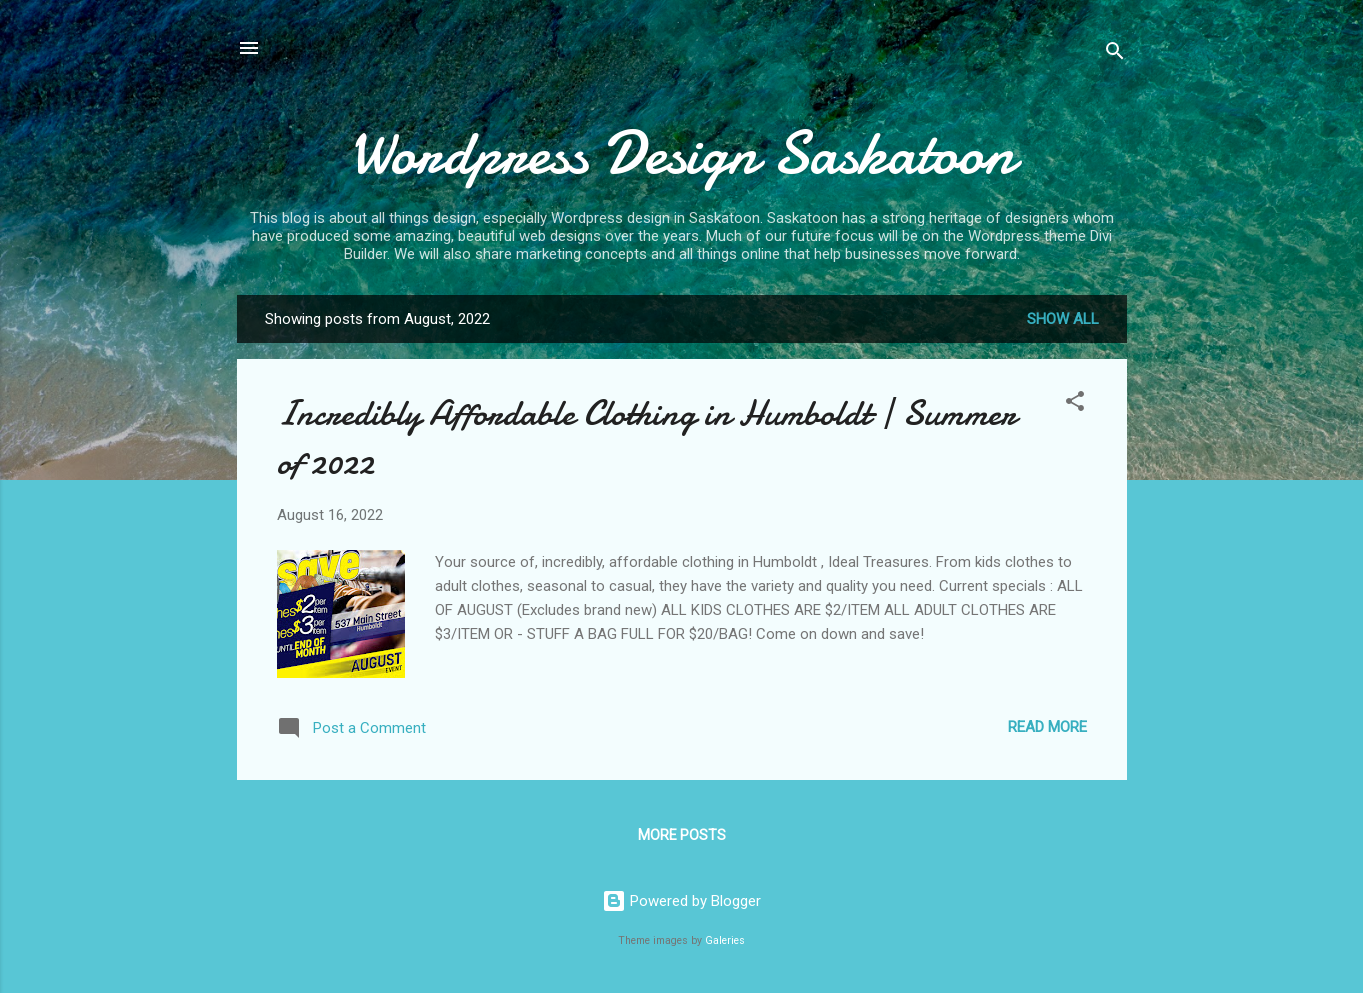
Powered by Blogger (681, 901)
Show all (1063, 319)
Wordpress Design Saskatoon (681, 153)
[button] (1075, 404)
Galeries (725, 940)
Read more (1047, 727)
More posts (682, 835)
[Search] (1115, 54)
